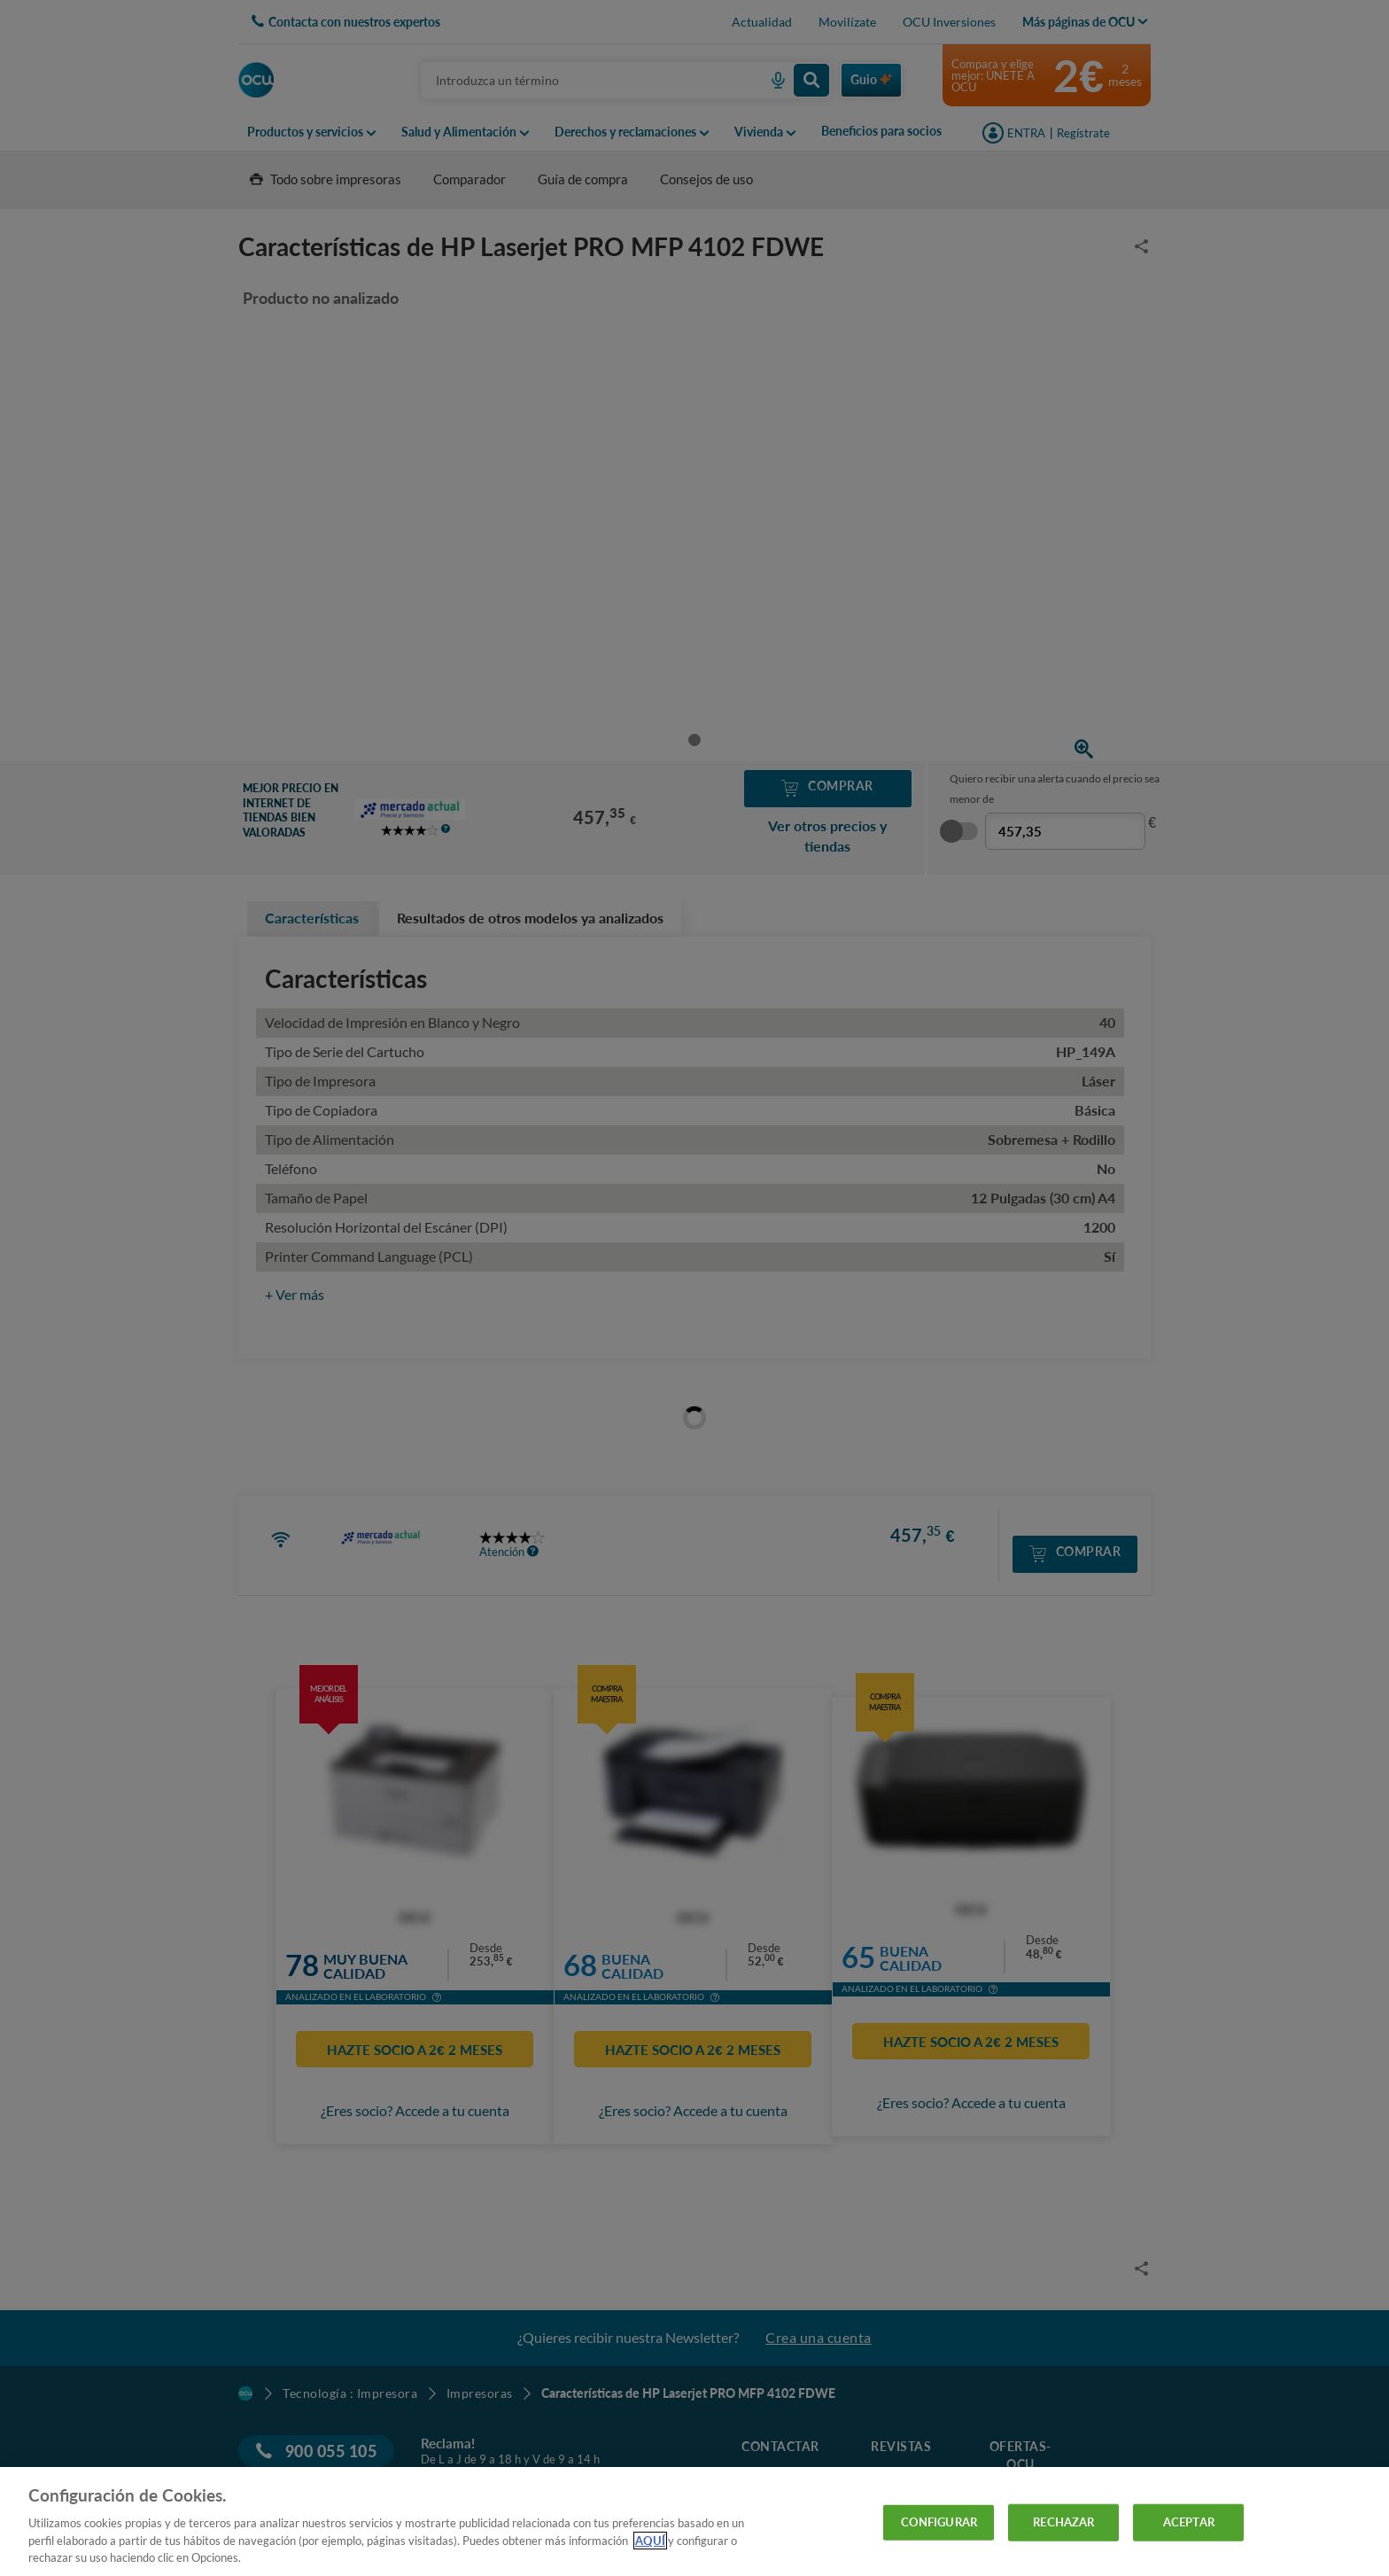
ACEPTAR (1188, 2522)
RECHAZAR (1063, 2522)
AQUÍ (650, 2540)
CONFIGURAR (939, 2522)
